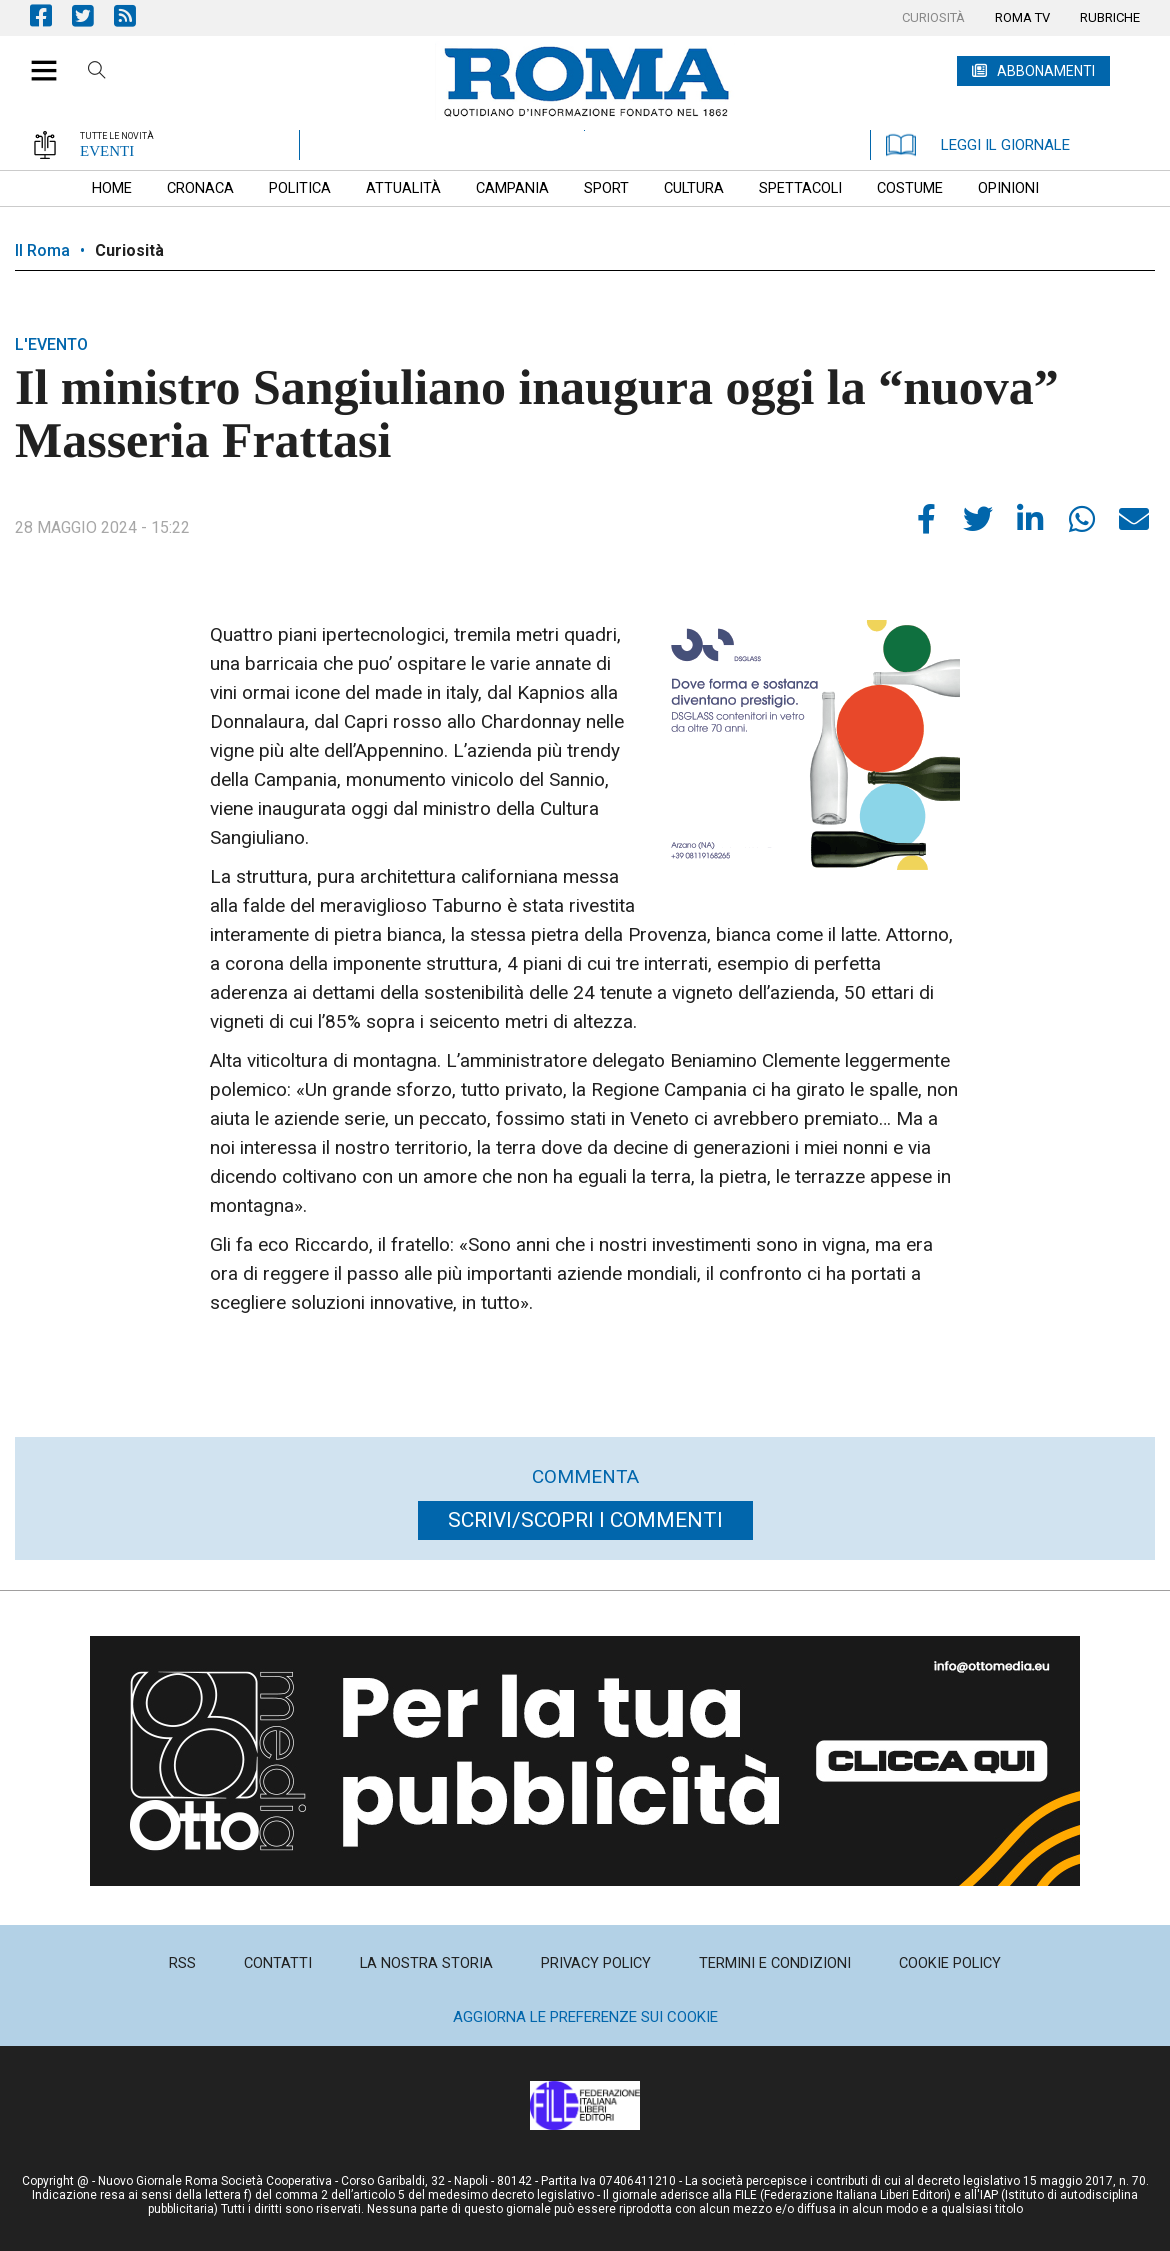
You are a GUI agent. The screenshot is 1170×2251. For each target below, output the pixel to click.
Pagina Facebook (51, 15)
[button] (36, 60)
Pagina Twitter (93, 15)
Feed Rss (135, 15)
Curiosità (129, 250)
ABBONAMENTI (1046, 71)
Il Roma (42, 250)
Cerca (97, 73)
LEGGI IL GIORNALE (978, 145)
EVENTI (107, 151)
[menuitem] (933, 18)
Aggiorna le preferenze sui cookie (585, 2017)
